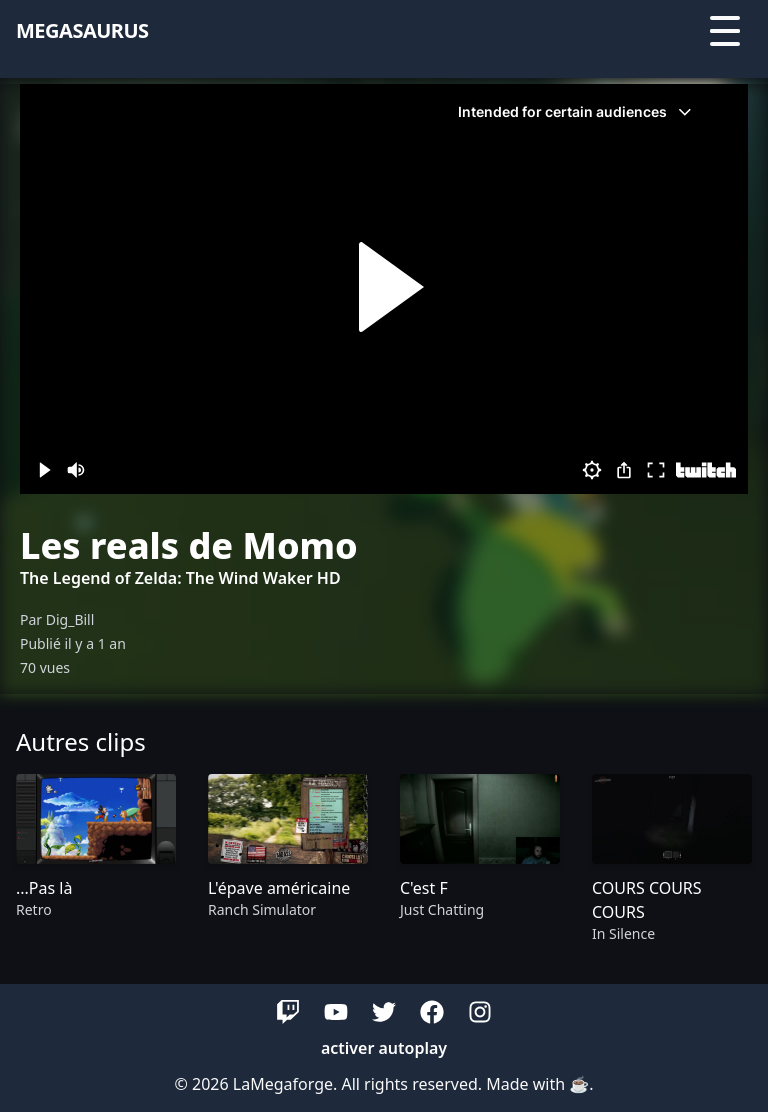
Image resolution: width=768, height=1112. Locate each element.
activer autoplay (384, 1048)
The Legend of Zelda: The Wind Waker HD (180, 578)
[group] (96, 859)
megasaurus (82, 30)
